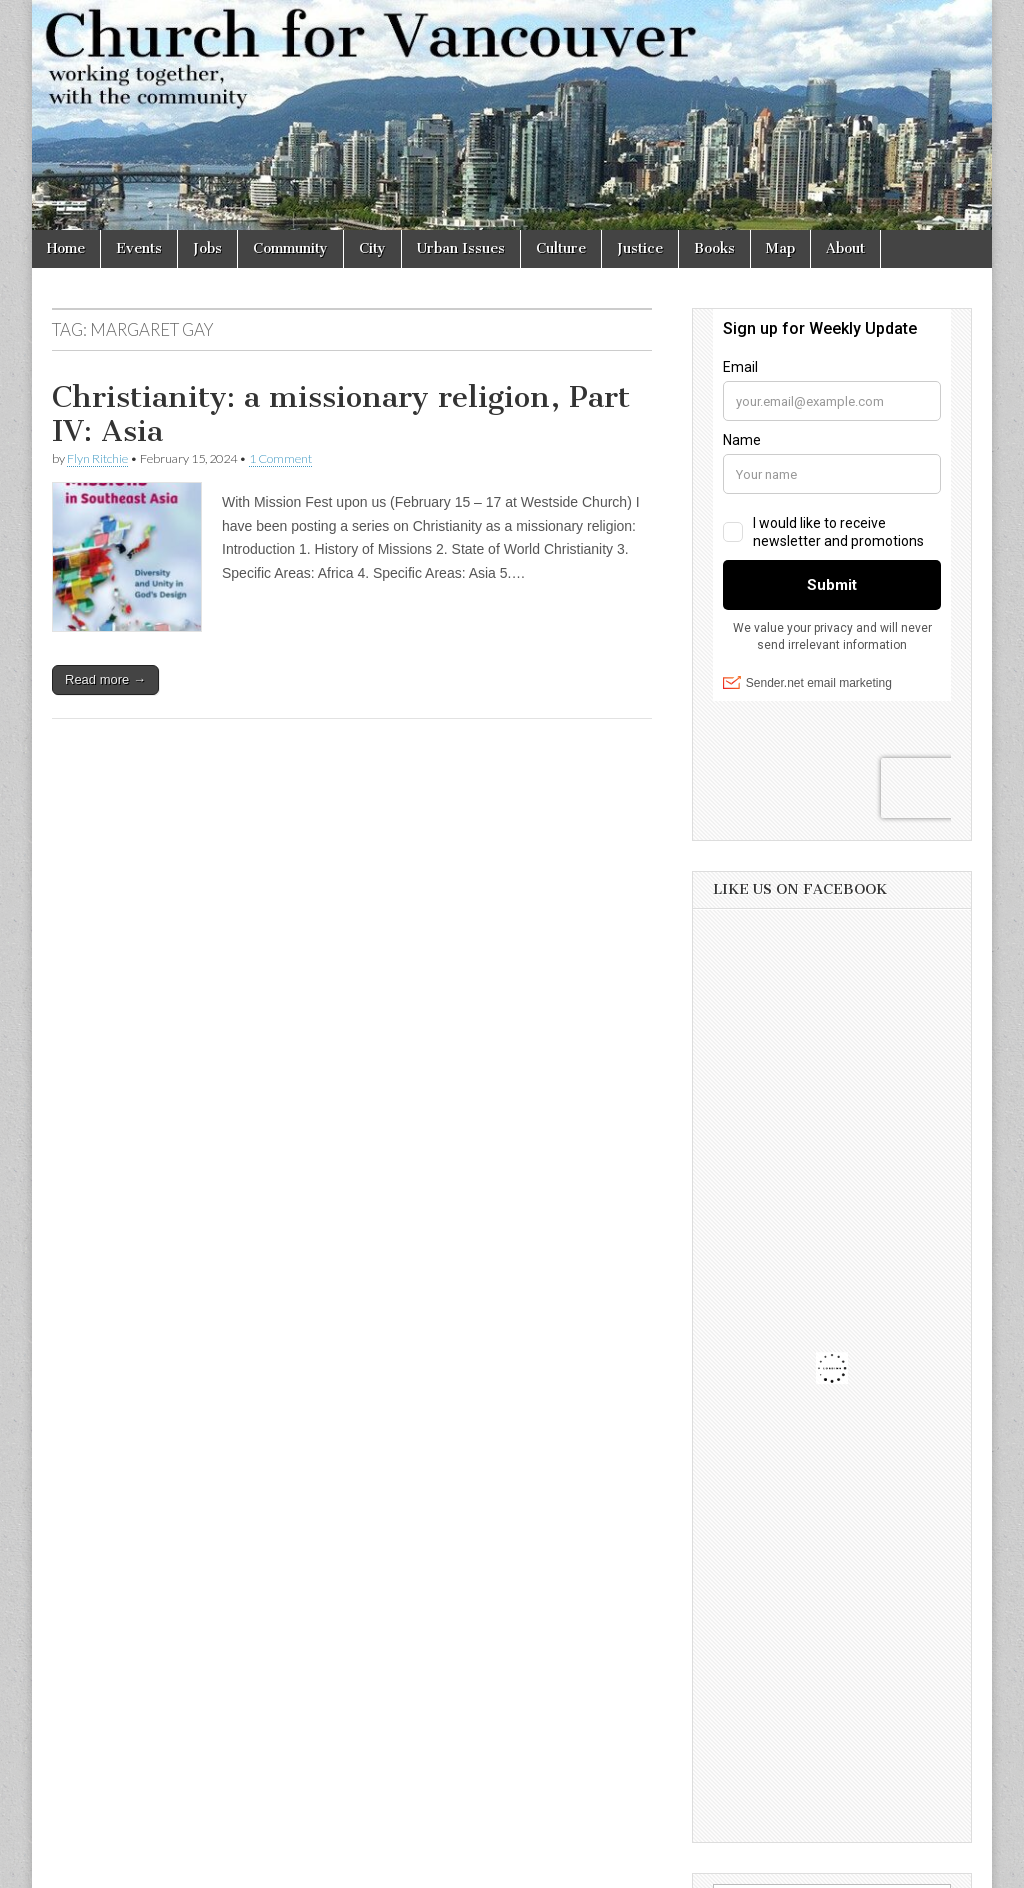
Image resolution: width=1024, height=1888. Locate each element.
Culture (561, 248)
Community (290, 248)
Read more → (105, 679)
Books (714, 248)
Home (66, 248)
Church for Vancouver (205, 1866)
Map (780, 248)
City (372, 248)
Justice (640, 248)
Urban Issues (461, 248)
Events (139, 248)
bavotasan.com (928, 1866)
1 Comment (280, 458)
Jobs (207, 248)
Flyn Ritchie (97, 458)
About (845, 248)
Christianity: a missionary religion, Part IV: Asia (341, 414)
